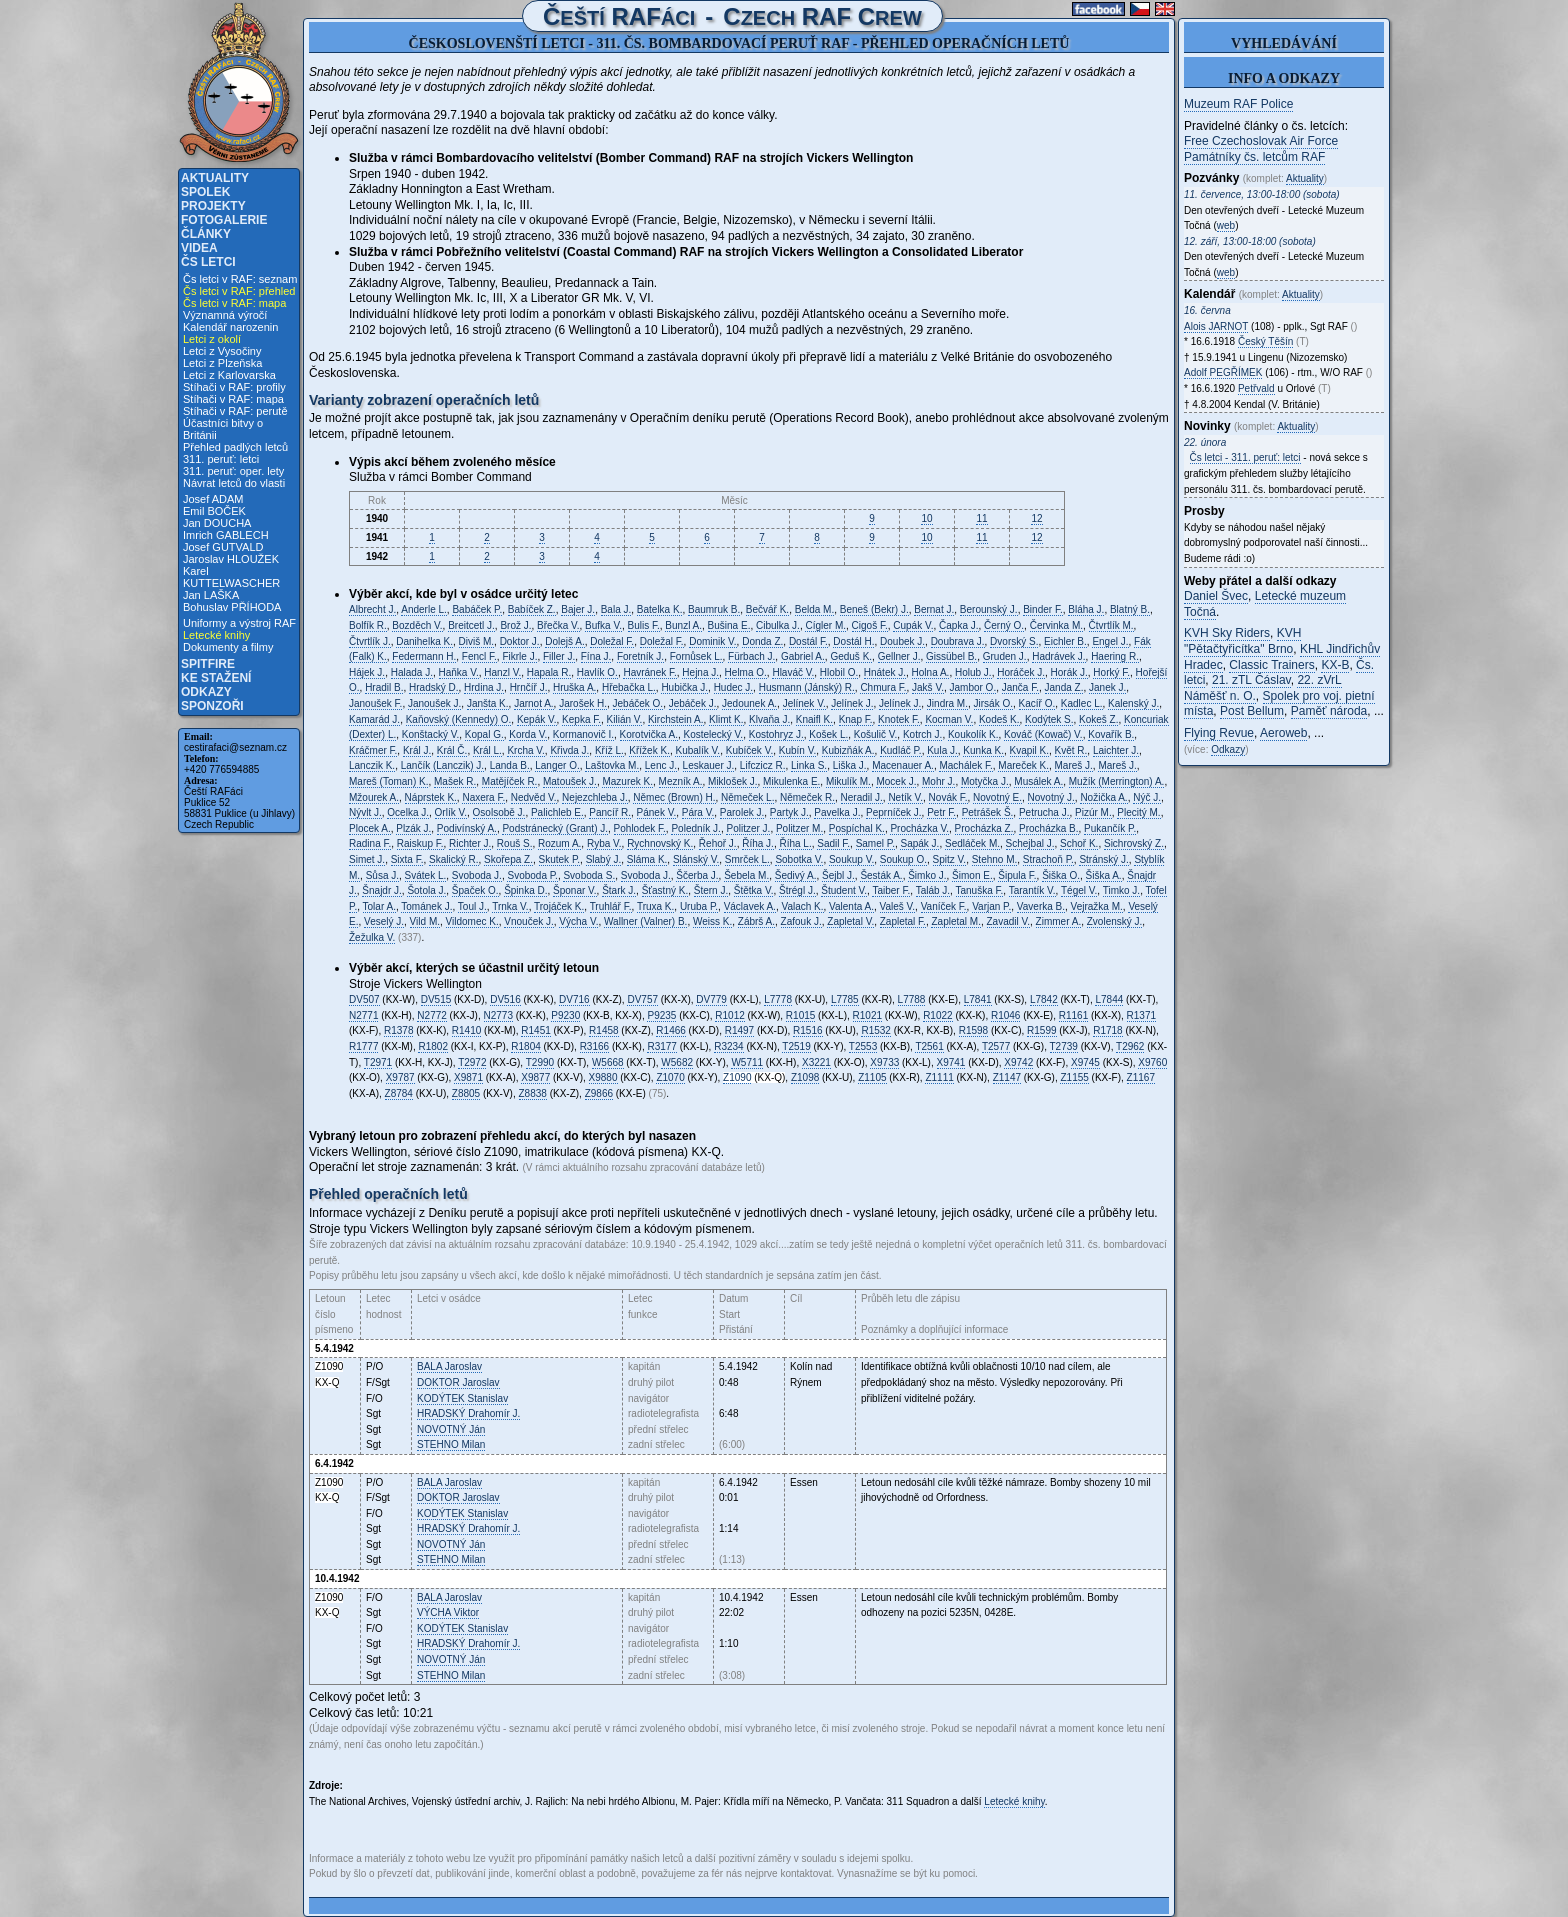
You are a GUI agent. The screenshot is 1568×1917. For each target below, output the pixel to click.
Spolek (205, 192)
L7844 (1109, 999)
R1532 (875, 1030)
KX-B (1335, 665)
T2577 (996, 1046)
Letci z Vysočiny (222, 351)
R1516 (807, 1030)
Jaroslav (449, 1366)
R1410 (466, 1030)
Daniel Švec (1216, 596)
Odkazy (206, 692)
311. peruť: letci (221, 459)
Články (206, 234)
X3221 (816, 1062)
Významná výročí (225, 315)
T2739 (1064, 1046)
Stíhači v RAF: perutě (235, 411)
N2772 (431, 1015)
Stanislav (462, 1398)
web (1226, 225)
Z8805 (466, 1093)
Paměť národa (1329, 711)
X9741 (951, 1062)
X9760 (1152, 1062)
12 (1036, 518)
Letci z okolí (212, 339)
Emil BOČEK (214, 511)
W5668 (608, 1062)
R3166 (594, 1046)
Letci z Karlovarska (229, 375)
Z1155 (1074, 1077)
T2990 (540, 1062)
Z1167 (1141, 1077)
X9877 (535, 1077)
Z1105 (872, 1077)
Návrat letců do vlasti (234, 483)
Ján (451, 1429)
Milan (451, 1444)
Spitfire (208, 664)
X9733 (884, 1062)
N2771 (363, 1015)
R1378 (398, 1030)
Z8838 (533, 1093)
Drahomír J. (468, 1413)
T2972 (472, 1062)
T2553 (863, 1046)
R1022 (937, 1015)
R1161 (1073, 1015)
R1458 (603, 1030)
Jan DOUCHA (217, 523)
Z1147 (1007, 1077)
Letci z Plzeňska (222, 363)
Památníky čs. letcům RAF (1254, 157)
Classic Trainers (1271, 665)
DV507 (364, 999)
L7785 (845, 999)
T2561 (929, 1046)
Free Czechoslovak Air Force (1261, 141)
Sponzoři (212, 706)
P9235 (661, 1015)
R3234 (728, 1046)
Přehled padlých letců (235, 447)
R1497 (739, 1030)
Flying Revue (1219, 733)
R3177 (661, 1046)
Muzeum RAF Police (1238, 104)
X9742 (1018, 1062)
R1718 (1107, 1030)
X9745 (1085, 1062)
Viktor (448, 1612)
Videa (199, 248)
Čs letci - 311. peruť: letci (1245, 457)
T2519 (796, 1046)
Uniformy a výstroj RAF (239, 623)
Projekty (213, 206)
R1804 (525, 1046)
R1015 (800, 1015)
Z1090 (737, 1077)
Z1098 (805, 1077)
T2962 (1130, 1046)
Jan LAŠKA (211, 595)
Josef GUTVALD (223, 547)
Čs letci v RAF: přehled (239, 291)
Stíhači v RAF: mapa (233, 399)
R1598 (973, 1030)
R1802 (432, 1046)
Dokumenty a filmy (228, 647)
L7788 (912, 999)
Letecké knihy (216, 635)
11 (981, 518)
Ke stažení (216, 678)
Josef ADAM (213, 499)
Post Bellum (1252, 711)
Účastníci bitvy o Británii (223, 429)
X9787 (400, 1077)
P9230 (565, 1015)
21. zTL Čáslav (1251, 680)
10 (926, 518)
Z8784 (399, 1093)
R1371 (1141, 1015)
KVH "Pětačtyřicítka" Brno (1242, 641)
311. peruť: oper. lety (233, 471)
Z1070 (670, 1077)
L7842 (1044, 999)
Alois (1216, 326)
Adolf (1223, 372)
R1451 (535, 1030)
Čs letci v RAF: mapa (234, 303)
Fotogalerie (224, 220)
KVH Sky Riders (1227, 633)
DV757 (642, 999)
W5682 (677, 1062)
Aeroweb (1283, 733)
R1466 (670, 1030)
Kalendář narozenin (230, 327)
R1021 (867, 1015)
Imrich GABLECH (226, 535)
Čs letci (208, 262)
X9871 (468, 1077)
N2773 (498, 1015)
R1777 (363, 1046)
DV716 (574, 999)
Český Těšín (1265, 341)
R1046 (1005, 1015)
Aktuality (215, 178)
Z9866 (599, 1093)
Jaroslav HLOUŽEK (231, 559)
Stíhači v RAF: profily (234, 387)
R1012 (729, 1015)
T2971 (378, 1062)
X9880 (603, 1077)
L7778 (778, 999)
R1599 (1041, 1030)
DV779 (711, 999)
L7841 (978, 999)
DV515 (436, 999)
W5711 (747, 1062)
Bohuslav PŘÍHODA (232, 607)
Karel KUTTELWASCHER (231, 577)
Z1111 (939, 1077)
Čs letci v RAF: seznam (240, 279)
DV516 (505, 999)
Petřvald (1256, 388)
